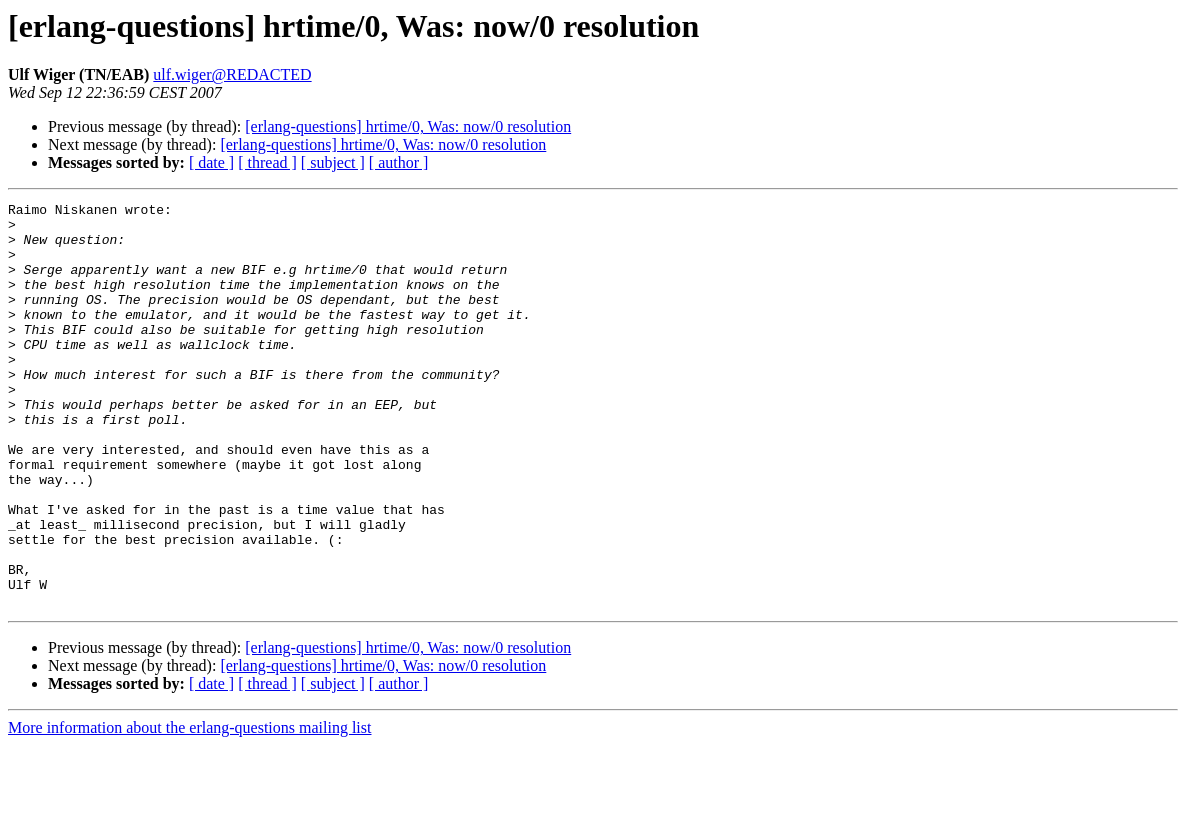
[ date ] (211, 162)
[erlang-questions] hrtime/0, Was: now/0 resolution (408, 126)
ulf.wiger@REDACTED (232, 74)
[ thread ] (267, 162)
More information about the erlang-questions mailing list (189, 808)
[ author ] (399, 162)
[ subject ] (333, 162)
